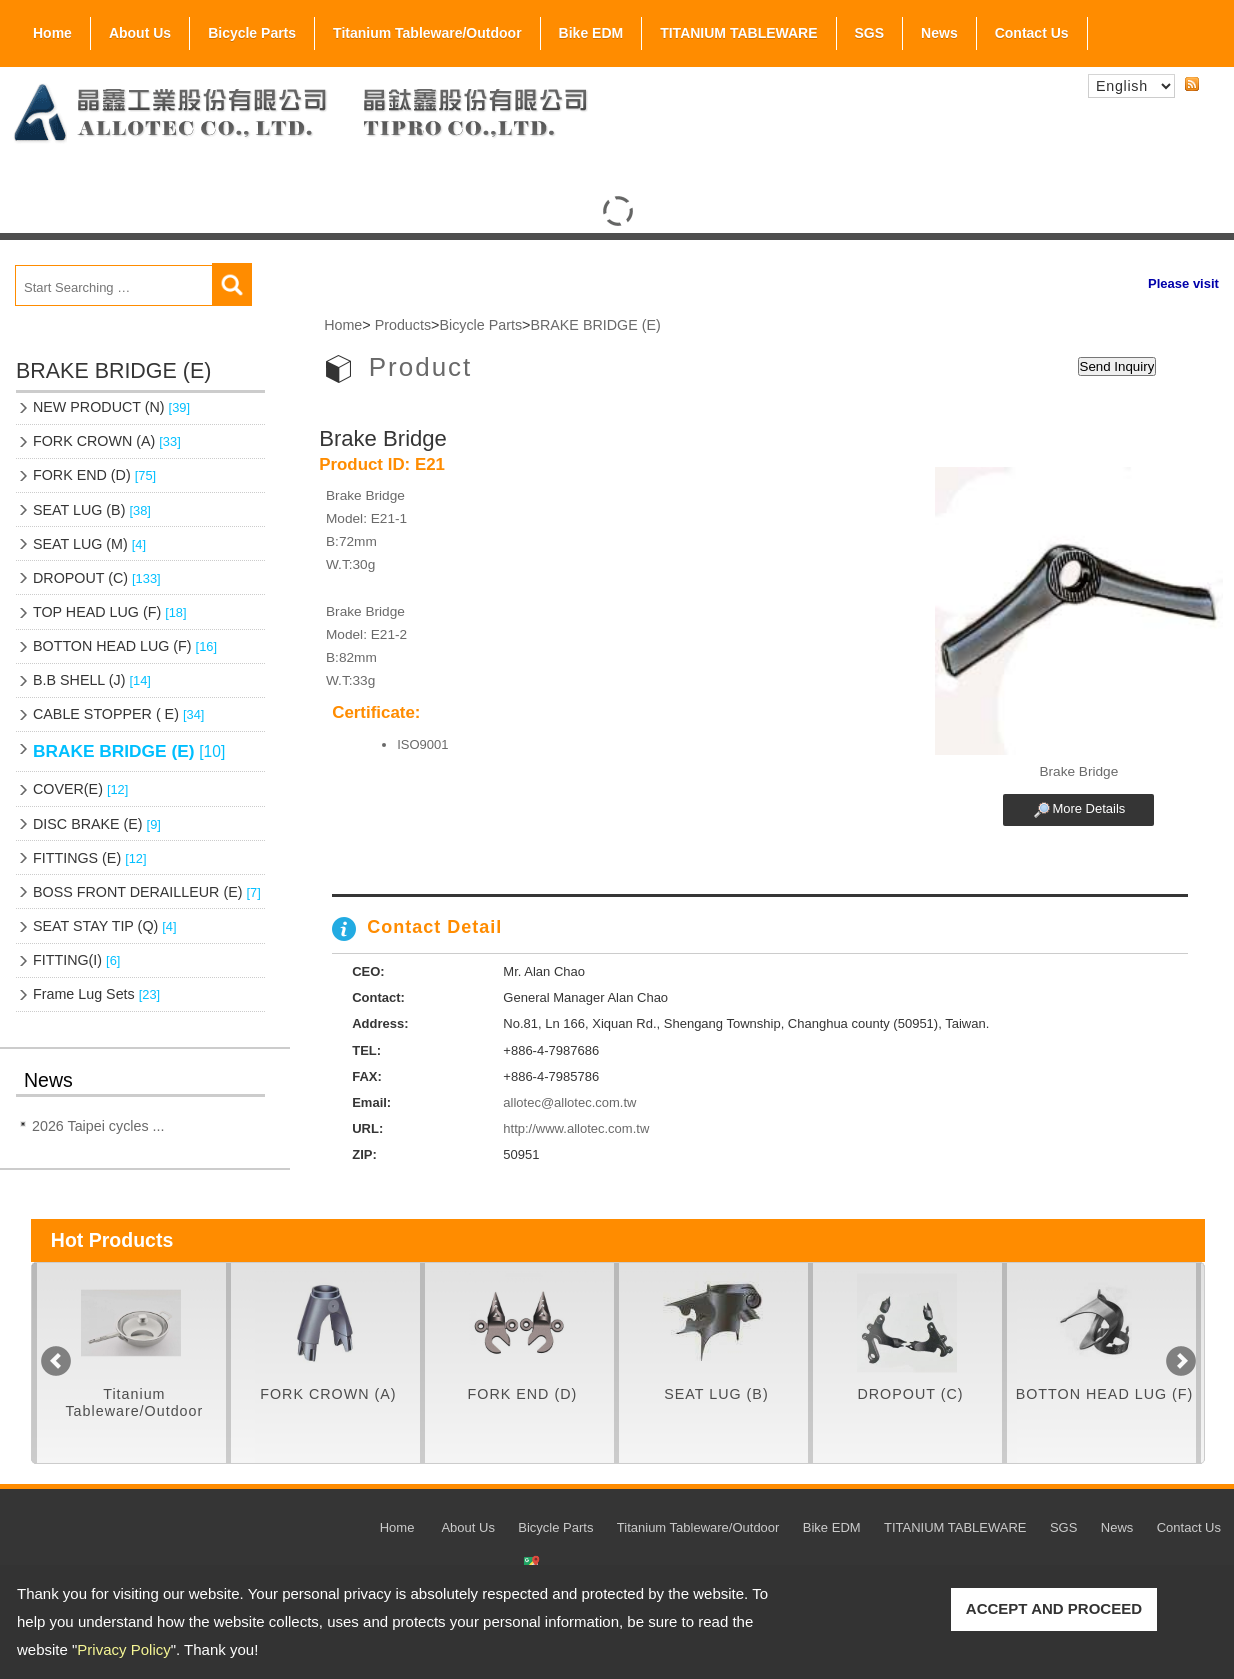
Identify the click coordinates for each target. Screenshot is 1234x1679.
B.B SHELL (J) (92, 680)
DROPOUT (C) (97, 578)
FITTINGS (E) (90, 858)
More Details (1088, 808)
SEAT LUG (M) (89, 544)
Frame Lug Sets (96, 994)
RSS (1192, 85)
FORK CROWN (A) (107, 441)
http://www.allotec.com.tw (576, 1128)
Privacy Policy (123, 1649)
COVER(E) (80, 789)
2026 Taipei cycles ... (98, 1126)
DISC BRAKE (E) (97, 824)
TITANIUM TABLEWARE (738, 33)
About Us (140, 29)
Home (52, 33)
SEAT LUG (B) (92, 510)
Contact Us (1032, 33)
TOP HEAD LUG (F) (110, 612)
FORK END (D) (94, 475)
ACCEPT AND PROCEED (1054, 1608)
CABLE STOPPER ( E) (118, 714)
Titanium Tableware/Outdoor (427, 33)
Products (403, 325)
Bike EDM (591, 33)
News (939, 33)
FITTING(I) (76, 960)
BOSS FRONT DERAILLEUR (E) (147, 892)
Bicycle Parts (252, 29)
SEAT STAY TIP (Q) (105, 926)
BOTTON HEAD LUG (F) (125, 646)
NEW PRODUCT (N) (111, 407)
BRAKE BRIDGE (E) (129, 751)
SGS (870, 29)
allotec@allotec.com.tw (569, 1102)
